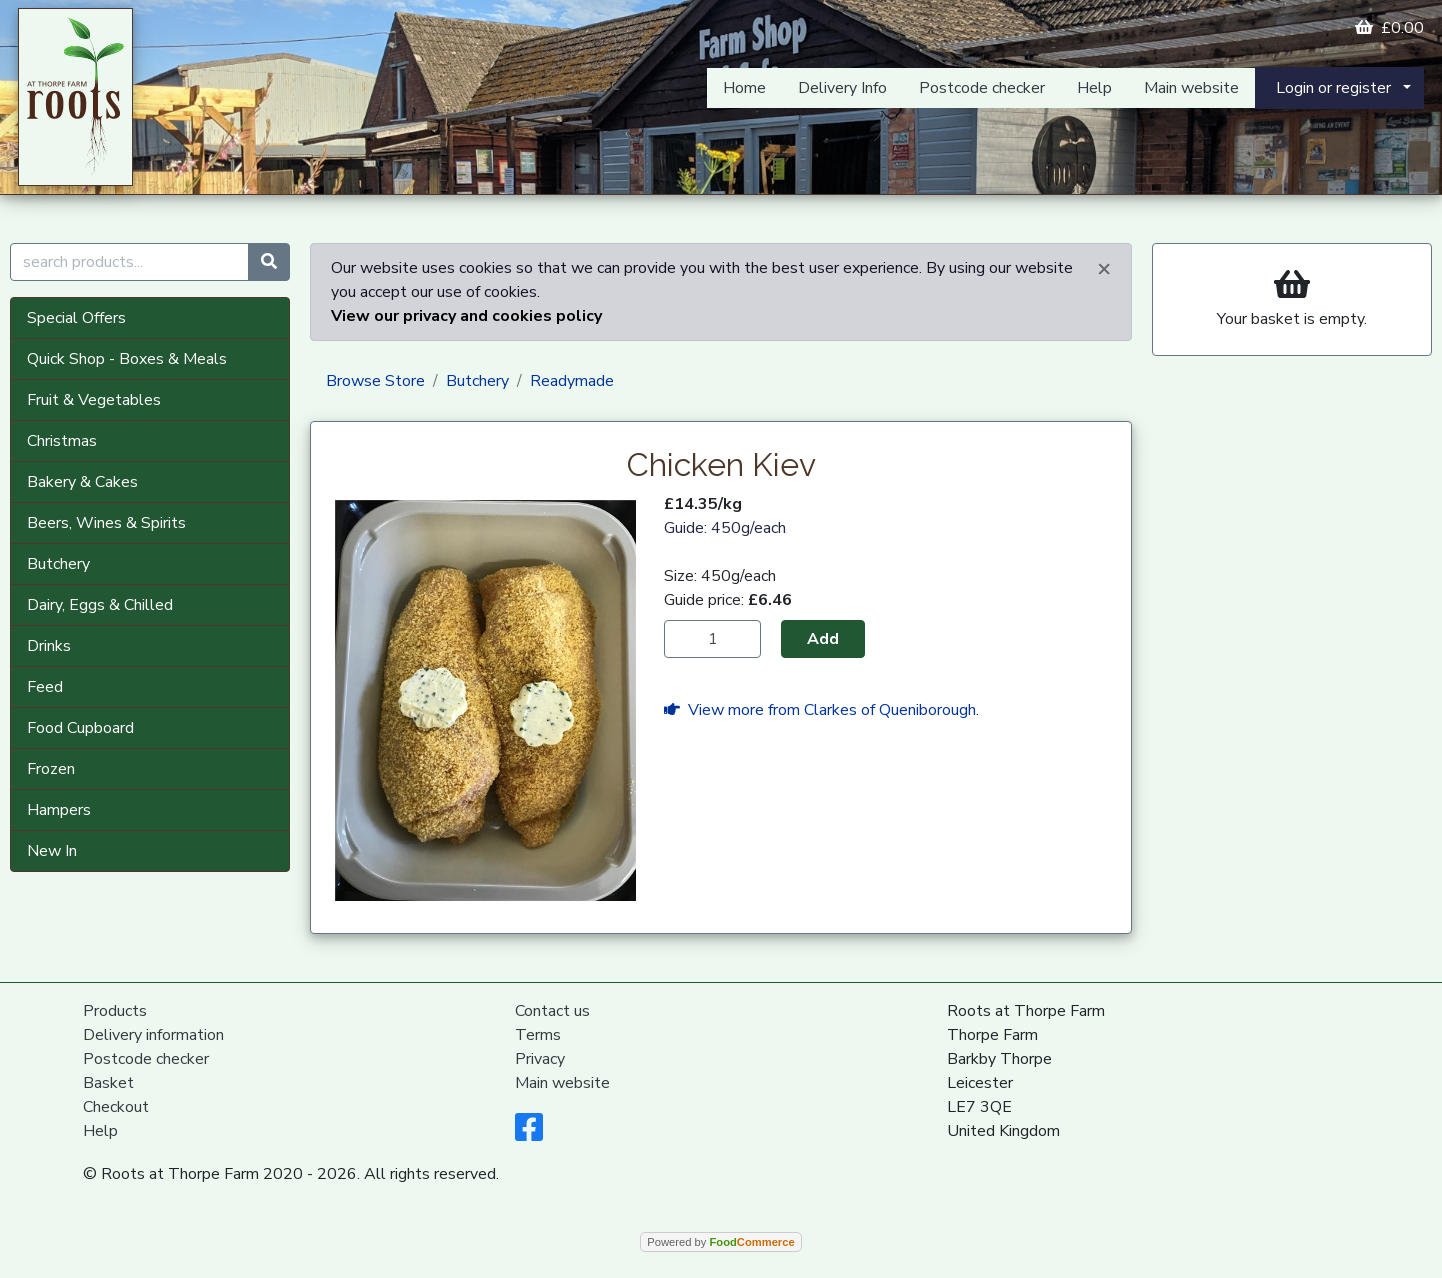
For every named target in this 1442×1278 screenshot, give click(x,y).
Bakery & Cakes (82, 482)
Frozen (51, 769)
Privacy (540, 1059)
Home (744, 88)
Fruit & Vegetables (94, 400)
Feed (45, 687)
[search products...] (129, 262)
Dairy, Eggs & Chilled (100, 605)
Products (115, 1011)
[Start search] (269, 262)
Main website (1191, 88)
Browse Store (375, 381)
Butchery (58, 564)
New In (52, 851)
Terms (538, 1035)
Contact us (552, 1011)
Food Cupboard (80, 728)
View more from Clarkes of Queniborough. (821, 710)
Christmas (62, 441)
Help (1094, 88)
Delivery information (153, 1035)
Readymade (572, 381)
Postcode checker (982, 88)
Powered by (720, 1242)
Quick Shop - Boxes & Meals (127, 359)
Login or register (1333, 88)
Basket (108, 1083)
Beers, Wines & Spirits (106, 523)
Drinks (49, 646)
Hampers (59, 810)
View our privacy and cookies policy (466, 316)
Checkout (116, 1107)
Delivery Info (842, 88)
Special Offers (76, 318)
